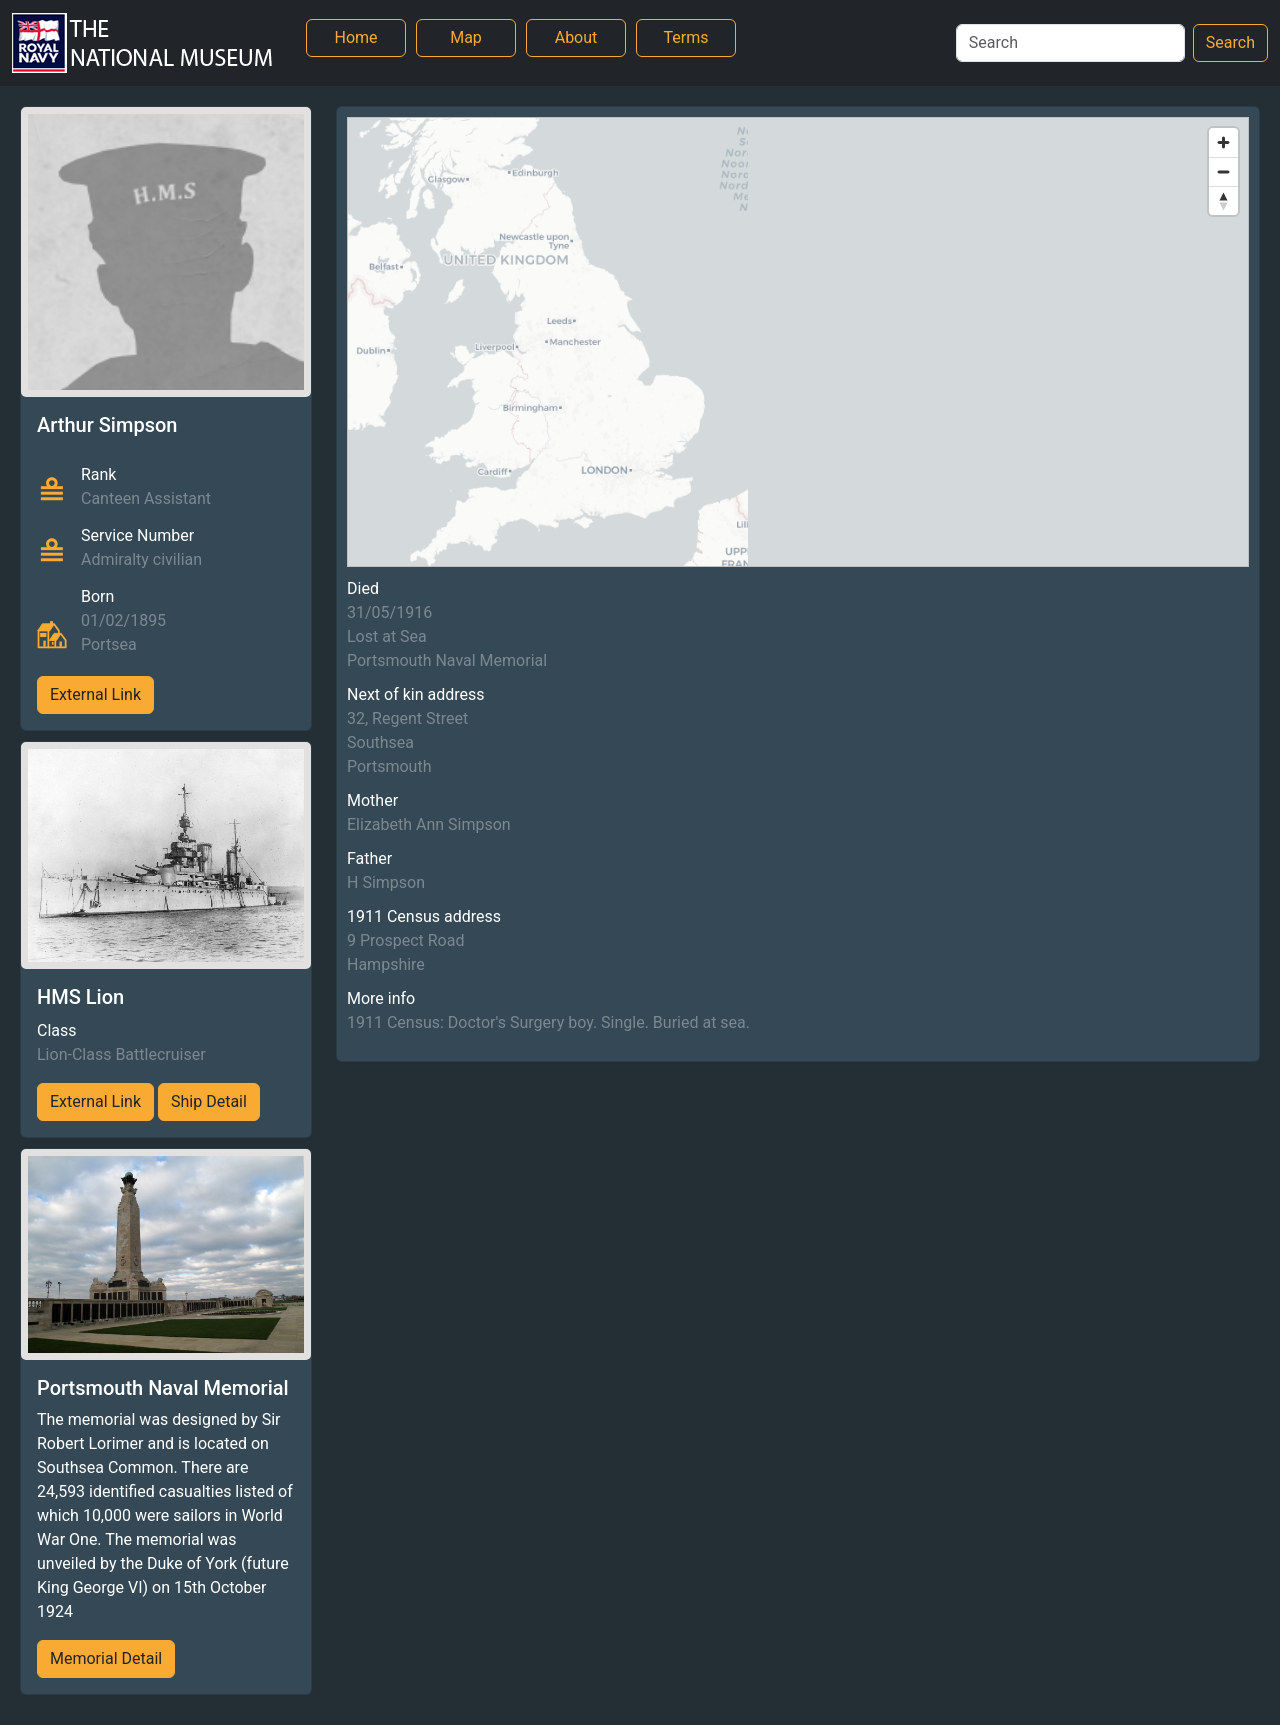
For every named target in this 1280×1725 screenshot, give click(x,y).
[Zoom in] (1223, 142)
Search (1230, 42)
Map (466, 37)
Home (355, 37)
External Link (95, 694)
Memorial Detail (106, 1658)
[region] (798, 342)
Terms (686, 37)
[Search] (1070, 43)
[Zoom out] (1223, 171)
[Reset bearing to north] (1223, 200)
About (576, 37)
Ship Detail (209, 1101)
